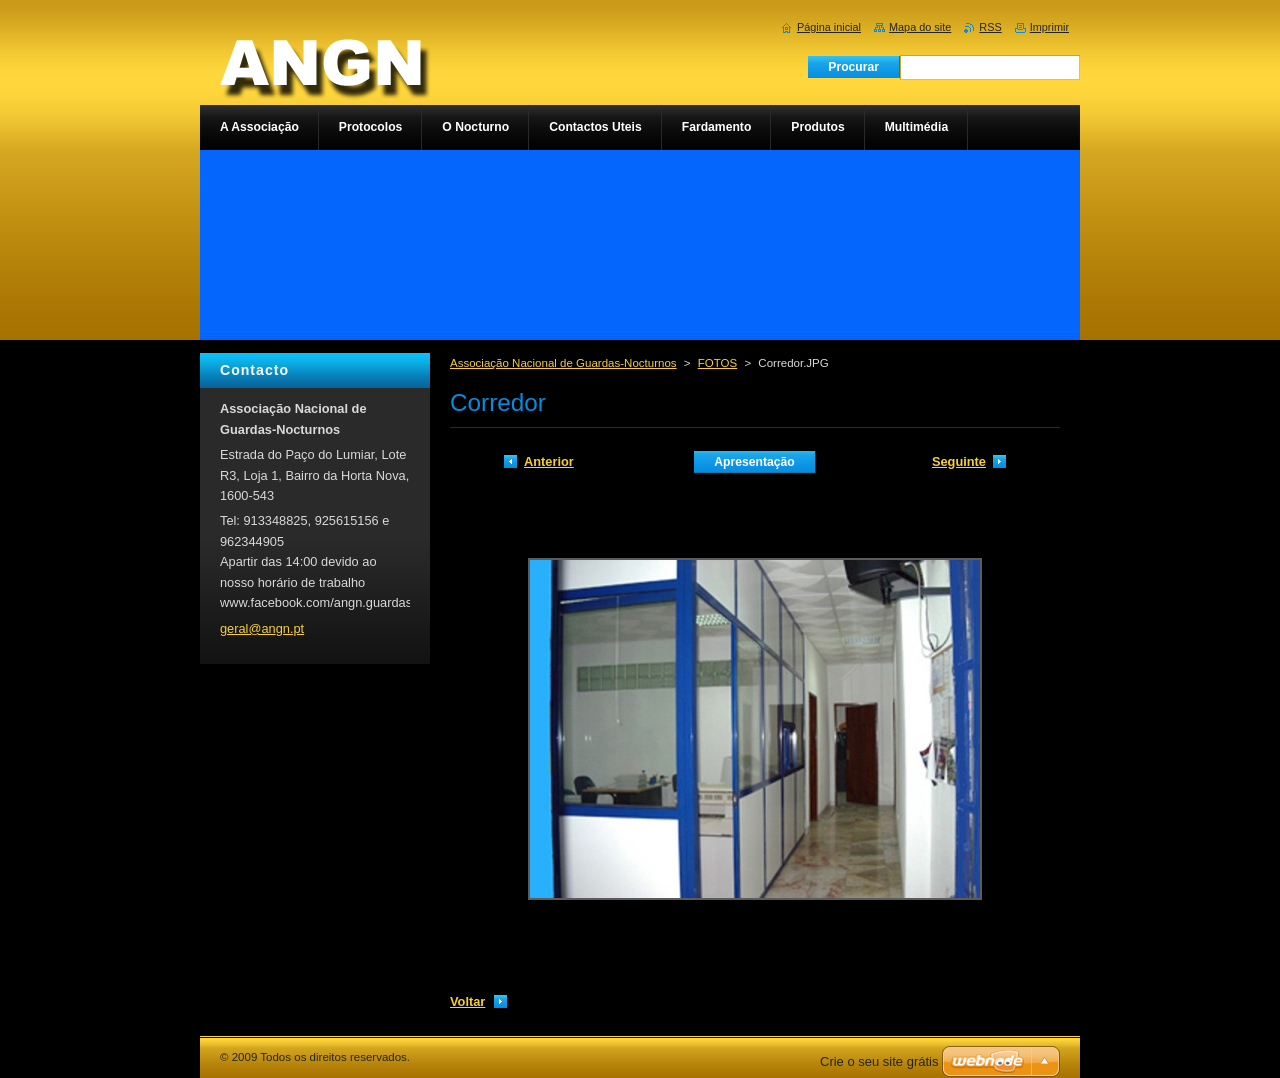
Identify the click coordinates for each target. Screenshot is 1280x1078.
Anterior (549, 461)
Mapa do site (920, 27)
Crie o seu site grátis (879, 1061)
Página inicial (829, 27)
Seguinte (959, 461)
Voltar (467, 1001)
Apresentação (754, 462)
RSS (990, 27)
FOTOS (717, 363)
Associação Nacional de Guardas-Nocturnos (563, 363)
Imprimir (1049, 27)
